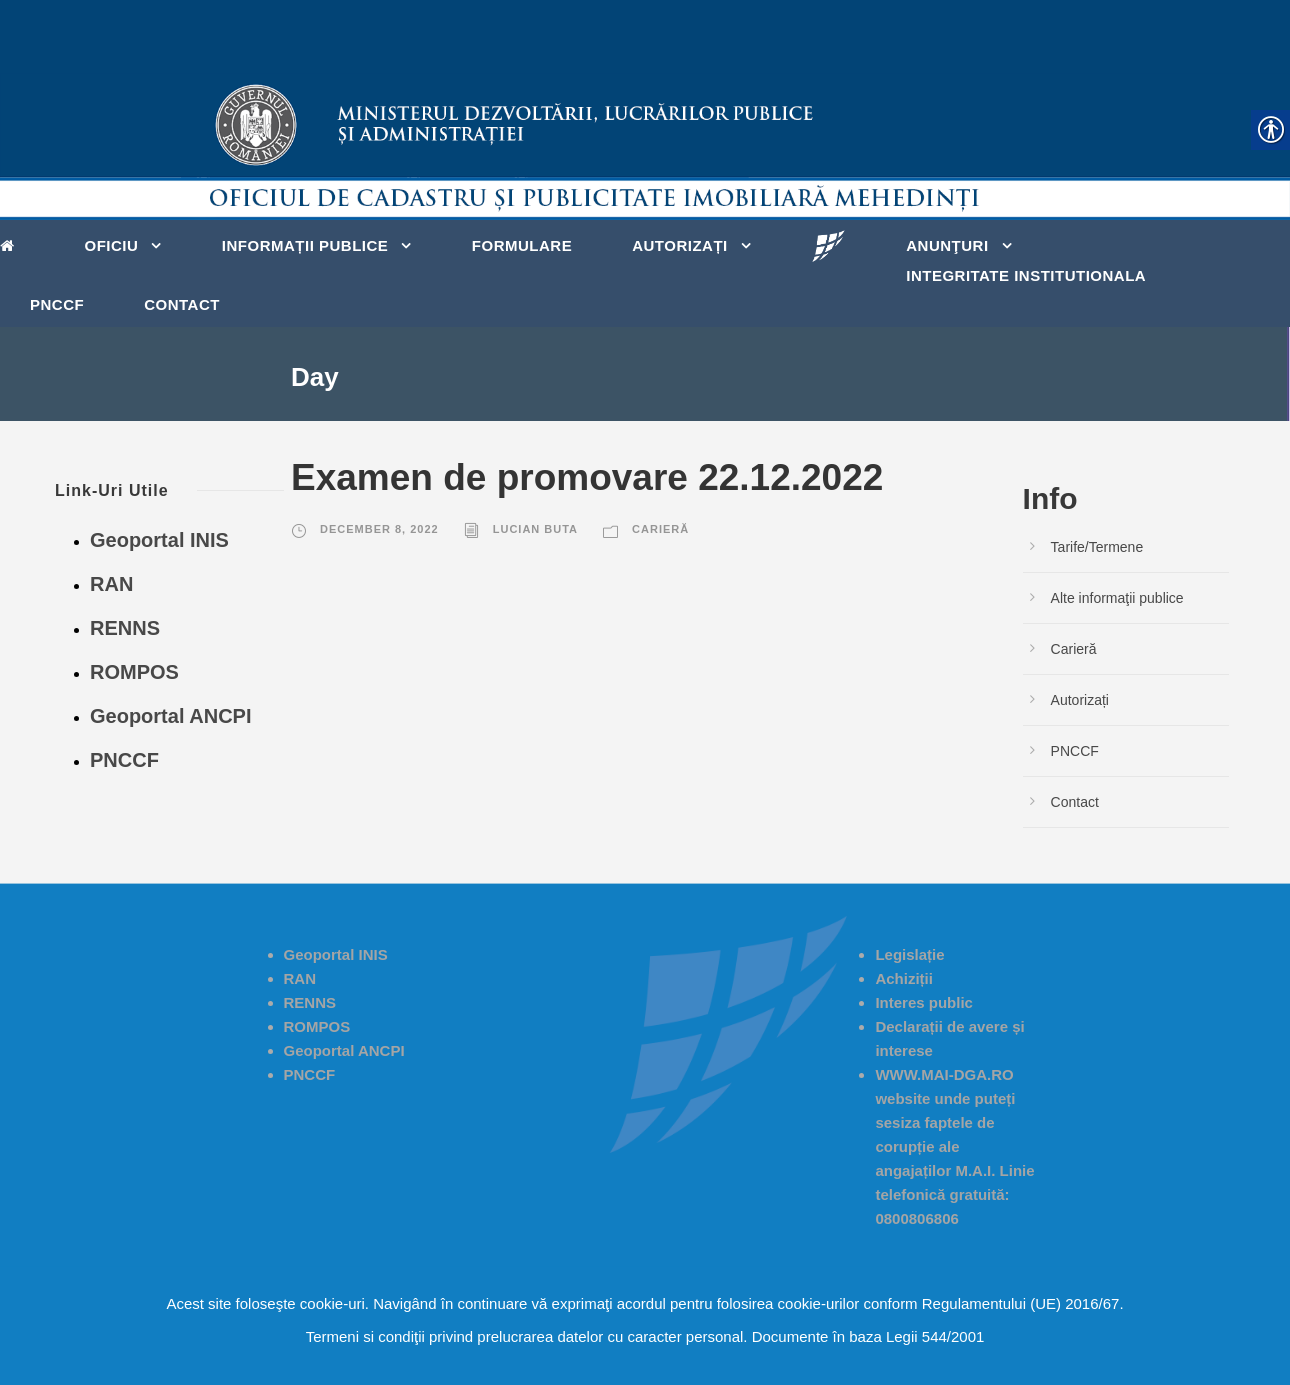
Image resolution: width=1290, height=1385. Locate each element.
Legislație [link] (909, 954)
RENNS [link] (125, 628)
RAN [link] (111, 584)
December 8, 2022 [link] (379, 529)
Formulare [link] (522, 245)
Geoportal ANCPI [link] (171, 716)
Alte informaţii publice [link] (1117, 598)
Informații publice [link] (305, 245)
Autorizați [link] (680, 245)
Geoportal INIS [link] (159, 540)
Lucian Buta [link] (535, 529)
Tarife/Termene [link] (1097, 547)
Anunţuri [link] (947, 245)
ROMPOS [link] (134, 672)
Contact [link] (182, 304)
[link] (12, 244)
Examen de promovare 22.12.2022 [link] (587, 477)
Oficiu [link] (112, 245)
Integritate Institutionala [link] (1026, 275)
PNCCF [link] (57, 304)
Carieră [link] (660, 529)
